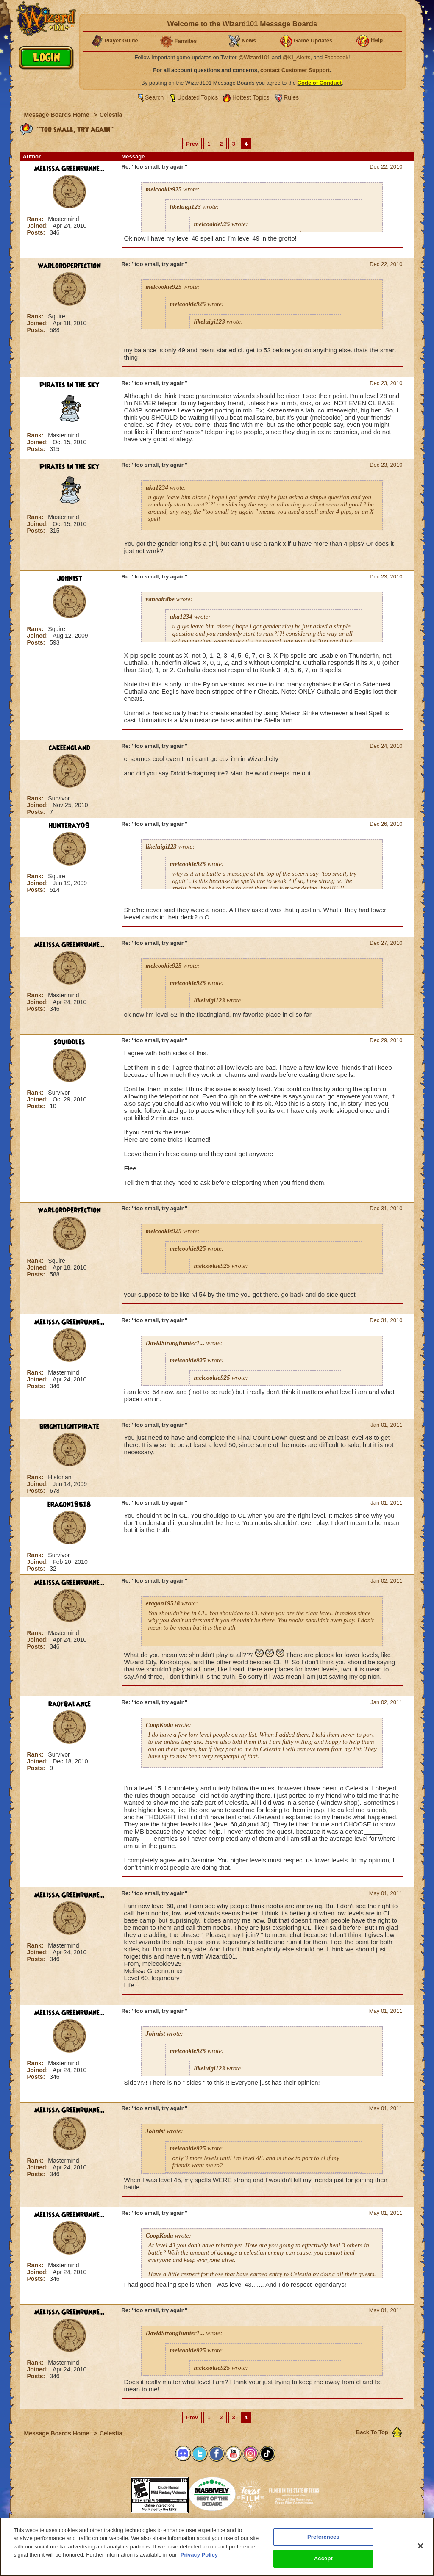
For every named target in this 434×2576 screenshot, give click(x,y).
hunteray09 (69, 826)
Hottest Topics (251, 97)
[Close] (420, 2546)
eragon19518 (69, 1505)
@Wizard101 (254, 57)
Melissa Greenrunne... (69, 168)
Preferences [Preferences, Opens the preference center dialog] (323, 2537)
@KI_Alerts (296, 57)
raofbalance (69, 1704)
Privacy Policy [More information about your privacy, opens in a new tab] (199, 2554)
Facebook (336, 57)
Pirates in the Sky (69, 385)
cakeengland (69, 748)
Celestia (111, 114)
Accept (323, 2558)
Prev (192, 144)
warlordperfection (69, 266)
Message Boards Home (57, 114)
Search (154, 97)
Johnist (69, 578)
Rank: (36, 219)
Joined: (38, 225)
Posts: (37, 232)
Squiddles (69, 1042)
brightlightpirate (69, 1427)
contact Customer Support (295, 70)
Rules (291, 97)
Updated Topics (197, 97)
